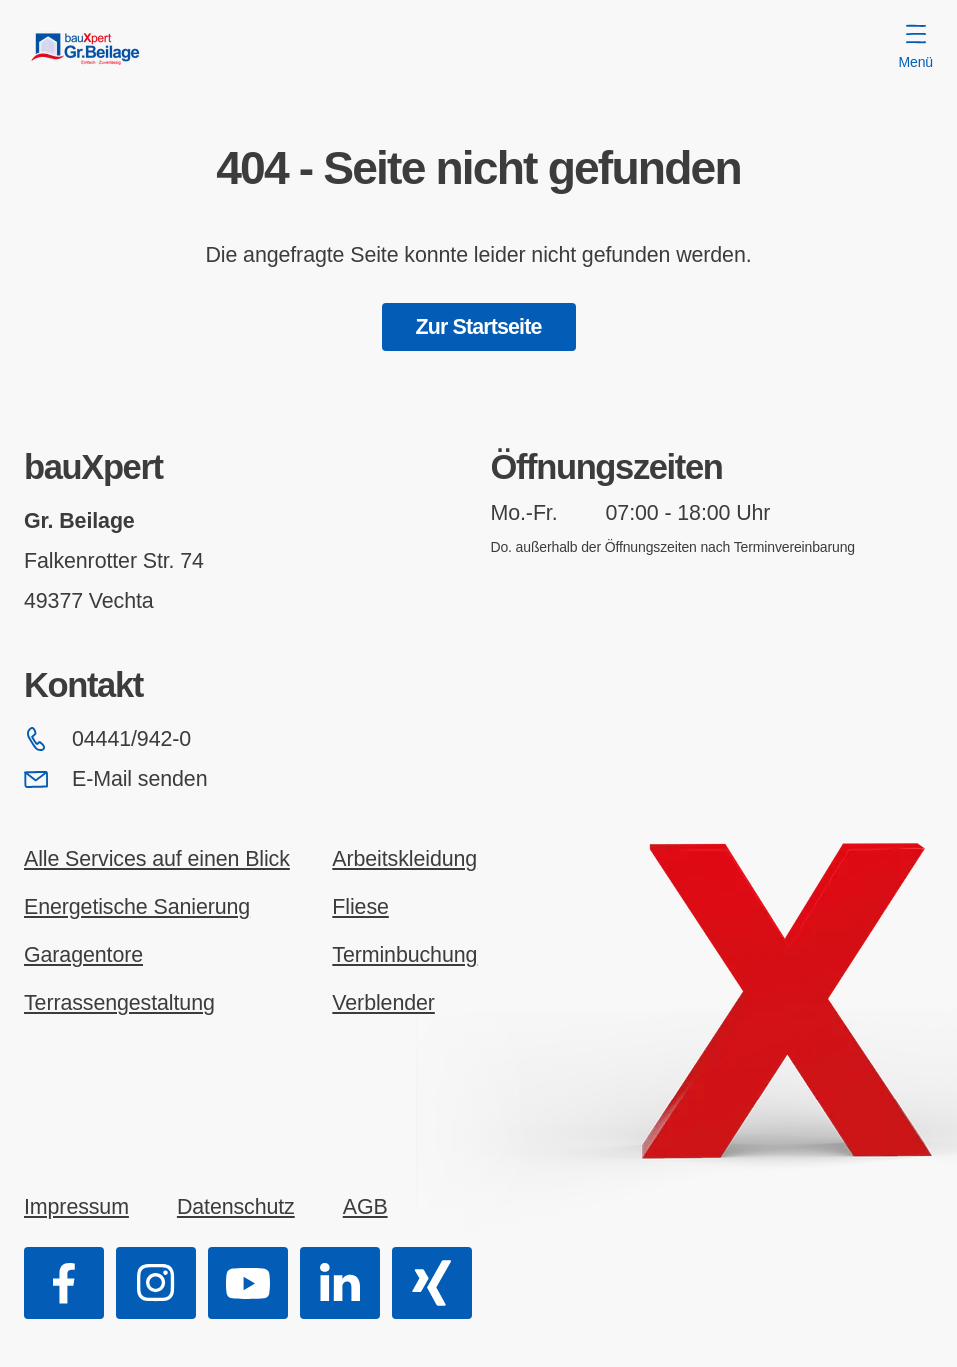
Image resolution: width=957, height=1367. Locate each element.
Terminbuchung (404, 955)
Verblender (383, 1003)
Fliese (360, 907)
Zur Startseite (479, 327)
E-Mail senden (115, 779)
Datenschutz (236, 1207)
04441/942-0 (107, 739)
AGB (365, 1207)
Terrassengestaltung (119, 1003)
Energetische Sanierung (137, 907)
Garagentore (83, 955)
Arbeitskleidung (404, 859)
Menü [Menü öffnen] (916, 47)
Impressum (76, 1207)
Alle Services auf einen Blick (157, 859)
